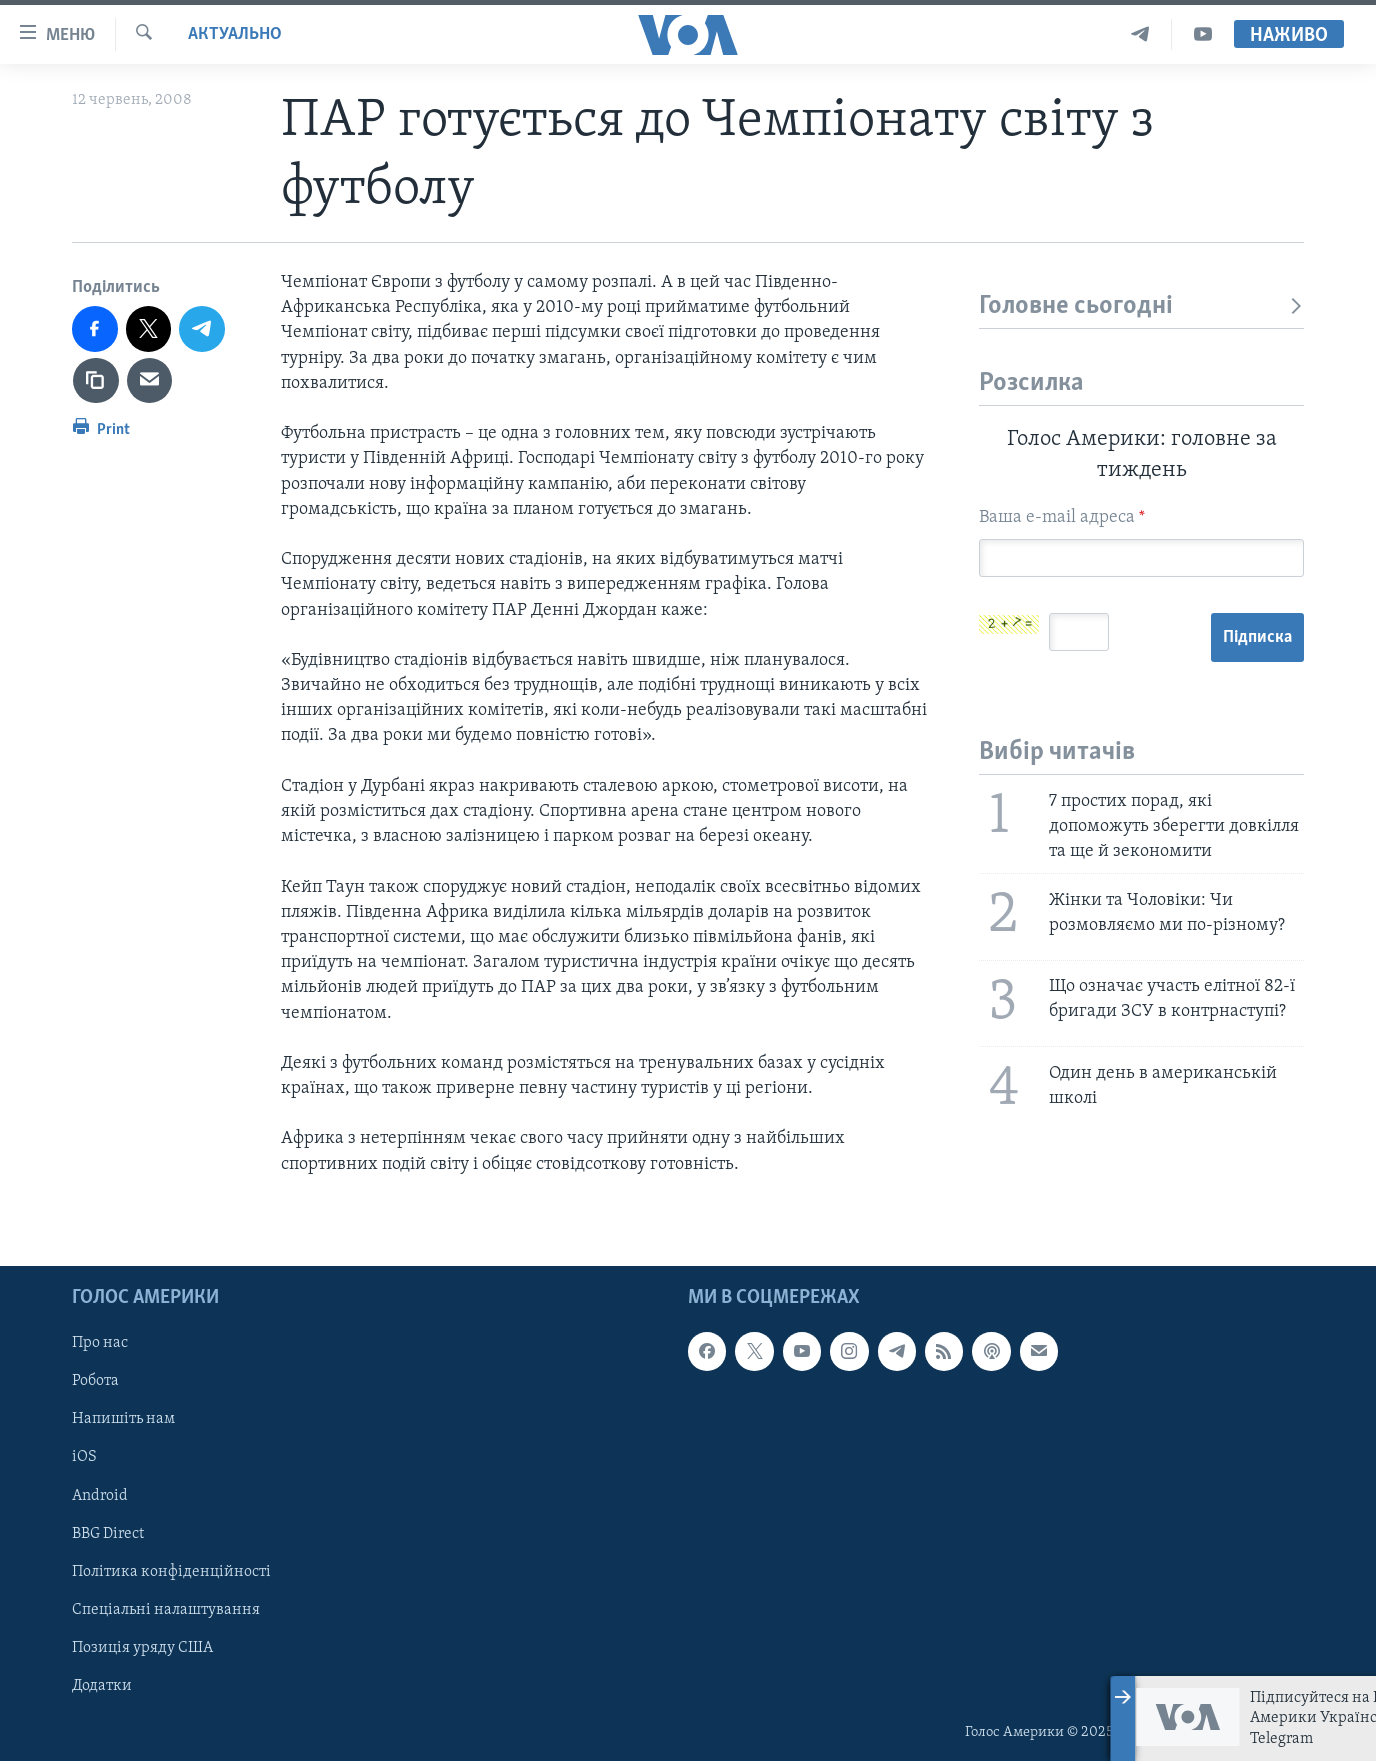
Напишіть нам (123, 1419)
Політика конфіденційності (171, 1571)
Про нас (100, 1343)
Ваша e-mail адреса (1062, 517)
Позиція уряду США (142, 1648)
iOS (84, 1457)
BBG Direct (108, 1533)
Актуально (235, 34)
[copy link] (96, 381)
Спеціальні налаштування (166, 1609)
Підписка (1257, 637)
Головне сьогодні (1141, 306)
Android (100, 1495)
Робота (95, 1381)
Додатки (102, 1686)
